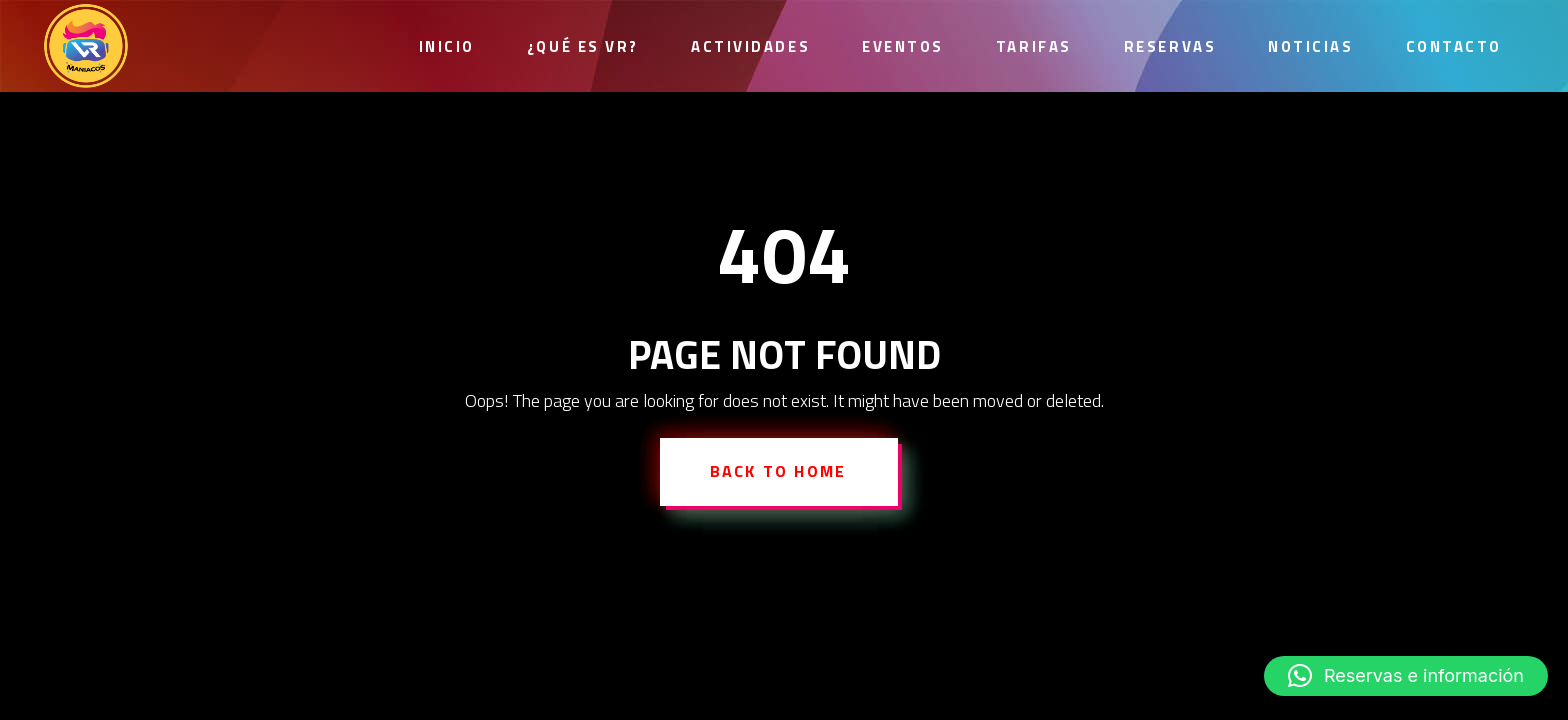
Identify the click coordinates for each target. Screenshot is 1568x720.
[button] (1406, 676)
